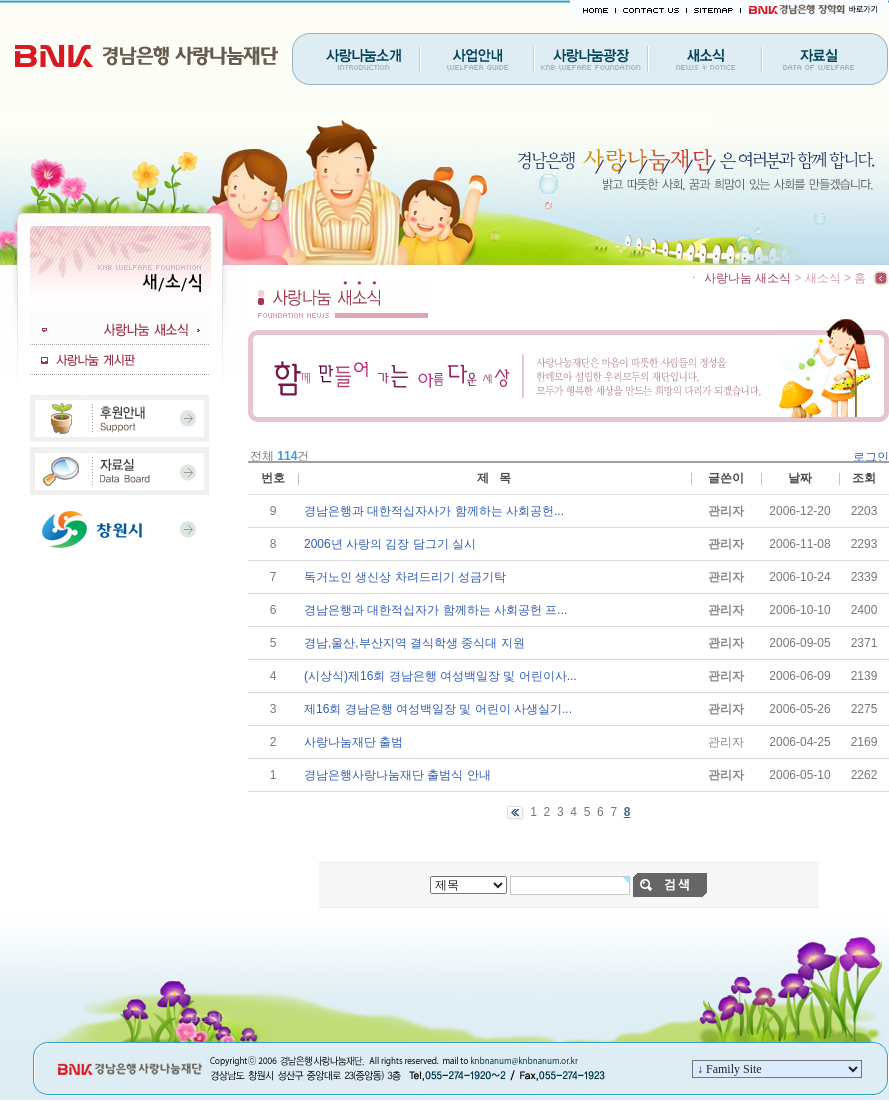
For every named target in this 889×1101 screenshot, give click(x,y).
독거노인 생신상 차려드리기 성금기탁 (405, 577)
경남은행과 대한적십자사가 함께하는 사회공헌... (434, 511)
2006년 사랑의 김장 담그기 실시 (390, 544)
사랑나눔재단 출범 (353, 742)
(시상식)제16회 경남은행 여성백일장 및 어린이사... (440, 676)
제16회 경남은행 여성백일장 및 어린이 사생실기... (438, 709)
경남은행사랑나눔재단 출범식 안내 (397, 775)
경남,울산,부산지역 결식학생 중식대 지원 (414, 643)
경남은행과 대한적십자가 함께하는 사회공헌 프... (435, 610)
